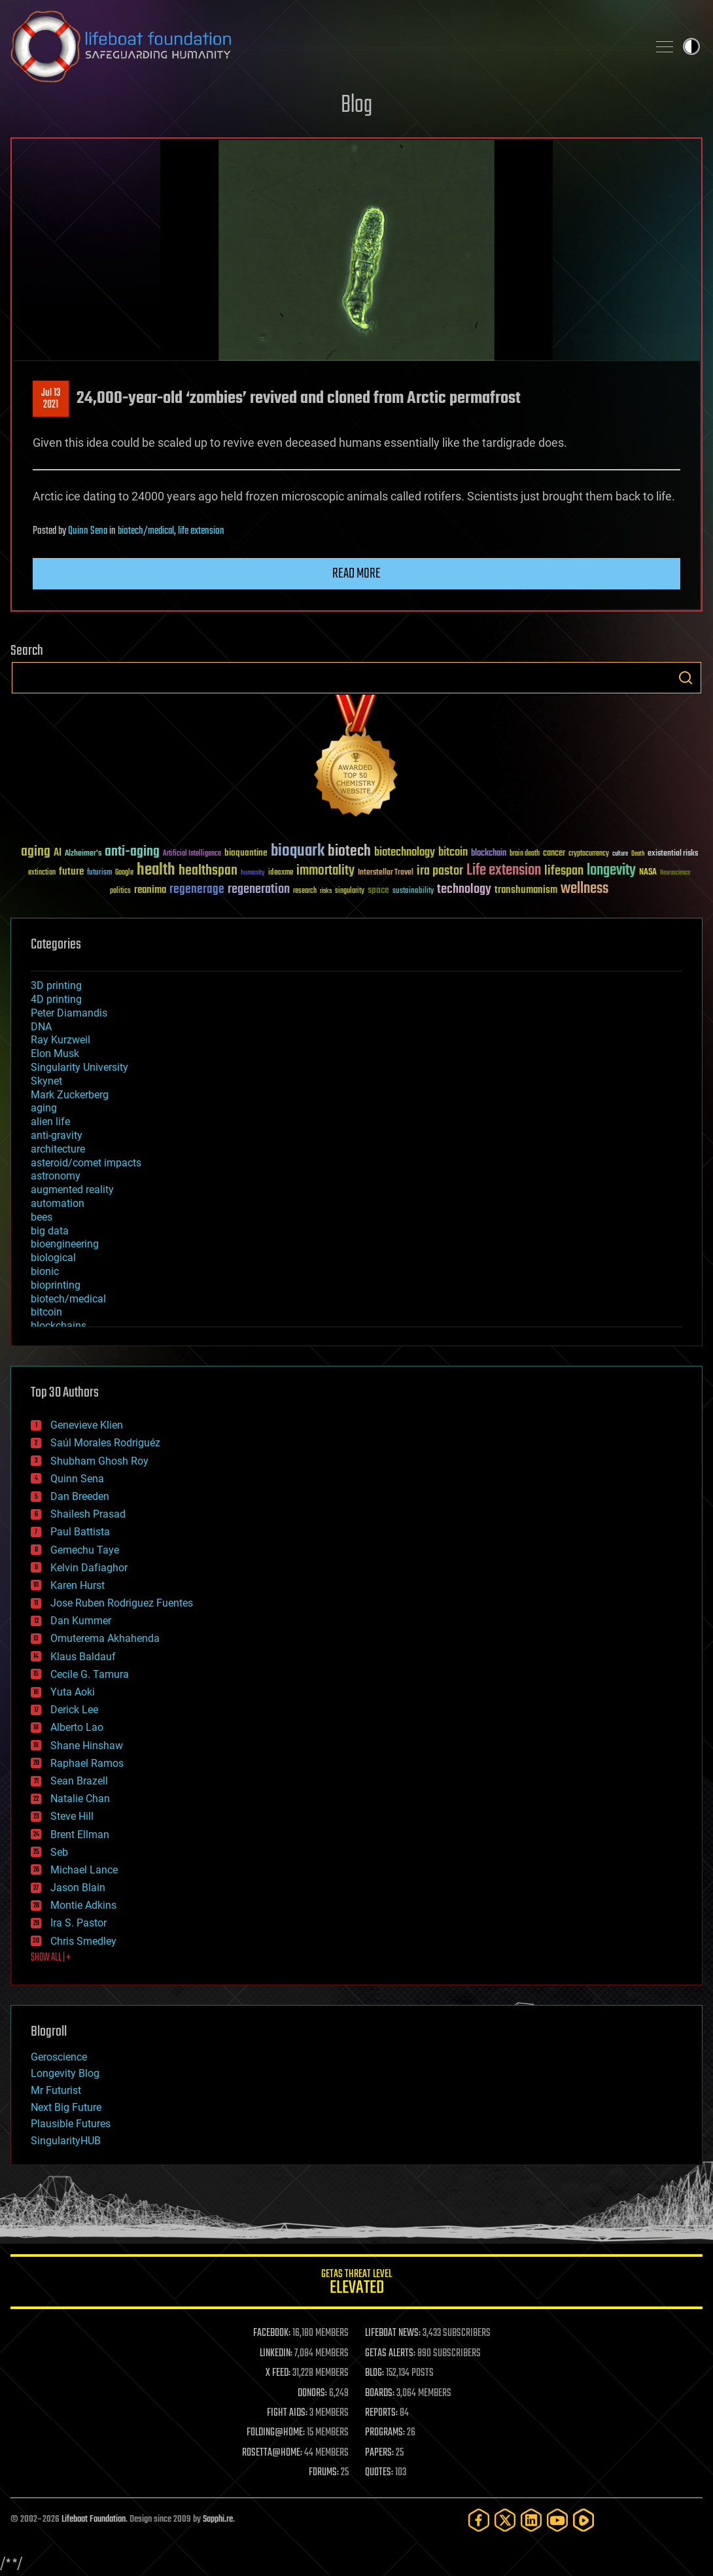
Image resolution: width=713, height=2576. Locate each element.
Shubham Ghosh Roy (99, 1461)
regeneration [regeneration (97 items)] (259, 889)
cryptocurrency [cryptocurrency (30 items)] (588, 854)
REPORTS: (381, 2413)
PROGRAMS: (385, 2432)
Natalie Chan (80, 1798)
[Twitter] (505, 2520)
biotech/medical (146, 531)
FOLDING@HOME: (276, 2432)
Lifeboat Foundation (93, 2519)
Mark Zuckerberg (70, 1094)
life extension (201, 531)
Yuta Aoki (72, 1692)
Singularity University (79, 1067)
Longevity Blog (65, 2073)
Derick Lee (74, 1709)
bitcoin (46, 1312)
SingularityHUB (66, 2140)
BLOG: (374, 2373)
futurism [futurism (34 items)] (99, 873)
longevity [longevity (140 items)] (611, 870)
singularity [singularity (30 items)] (349, 891)
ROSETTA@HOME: (272, 2453)
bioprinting (55, 1285)
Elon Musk (55, 1053)
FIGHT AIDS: (287, 2413)
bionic (45, 1271)
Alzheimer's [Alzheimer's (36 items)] (83, 854)
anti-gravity (56, 1135)
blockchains (58, 1325)
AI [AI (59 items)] (57, 853)
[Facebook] (478, 2520)
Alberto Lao (76, 1727)
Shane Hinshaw (86, 1745)
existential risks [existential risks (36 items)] (673, 854)
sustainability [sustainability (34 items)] (413, 891)
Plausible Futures (71, 2123)
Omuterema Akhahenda (105, 1638)
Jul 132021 (50, 399)
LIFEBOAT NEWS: (393, 2333)
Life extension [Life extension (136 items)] (503, 870)
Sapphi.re (218, 2519)
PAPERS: (379, 2453)
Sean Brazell (79, 1781)
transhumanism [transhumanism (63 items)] (526, 890)
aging (44, 1108)
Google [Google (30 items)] (124, 873)
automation (57, 1203)
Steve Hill (72, 1816)
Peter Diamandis (69, 1013)
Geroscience (59, 2057)
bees (41, 1217)
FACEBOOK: (271, 2333)
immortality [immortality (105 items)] (325, 871)
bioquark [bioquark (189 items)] (297, 851)
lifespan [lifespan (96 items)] (563, 871)
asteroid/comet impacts (86, 1163)
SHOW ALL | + (51, 1957)
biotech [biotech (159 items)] (349, 851)
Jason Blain (77, 1887)
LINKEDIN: (276, 2353)
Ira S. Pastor (78, 1923)
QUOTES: (379, 2472)
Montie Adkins (83, 1905)
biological (53, 1257)
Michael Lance (84, 1870)
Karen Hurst (77, 1585)
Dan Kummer (80, 1620)
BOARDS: (379, 2393)
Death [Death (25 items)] (637, 854)
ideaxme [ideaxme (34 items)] (280, 873)
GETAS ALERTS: (390, 2353)
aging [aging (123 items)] (35, 852)
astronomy (55, 1176)
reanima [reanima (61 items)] (150, 890)
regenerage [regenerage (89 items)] (196, 889)
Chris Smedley (83, 1941)
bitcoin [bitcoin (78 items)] (453, 853)
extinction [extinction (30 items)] (42, 873)
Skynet (46, 1081)
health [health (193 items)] (156, 870)
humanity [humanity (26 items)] (253, 873)
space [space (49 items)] (378, 890)
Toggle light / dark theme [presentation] (691, 46)
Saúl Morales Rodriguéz (105, 1442)
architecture (58, 1149)
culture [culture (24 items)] (620, 854)
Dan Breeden (79, 1496)
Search (685, 677)
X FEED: (278, 2373)
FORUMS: (324, 2472)
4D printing (56, 999)
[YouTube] (557, 2520)
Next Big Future (66, 2107)
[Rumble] (583, 2520)
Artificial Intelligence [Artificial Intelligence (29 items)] (192, 854)
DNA (41, 1026)
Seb (59, 1852)
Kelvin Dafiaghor (89, 1567)
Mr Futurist (56, 2090)
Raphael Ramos (87, 1763)
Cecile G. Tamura (89, 1674)
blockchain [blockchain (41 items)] (488, 853)
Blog (356, 105)
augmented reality (72, 1189)
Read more (356, 574)
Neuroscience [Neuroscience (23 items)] (675, 873)
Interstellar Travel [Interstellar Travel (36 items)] (385, 873)
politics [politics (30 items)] (120, 891)
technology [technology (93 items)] (464, 889)
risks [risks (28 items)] (326, 891)
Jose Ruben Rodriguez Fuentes (121, 1603)
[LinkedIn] (531, 2520)
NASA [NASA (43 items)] (648, 872)
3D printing (56, 985)
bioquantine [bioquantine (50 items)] (246, 852)
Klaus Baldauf (83, 1656)
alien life (50, 1121)
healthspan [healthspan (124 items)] (208, 871)
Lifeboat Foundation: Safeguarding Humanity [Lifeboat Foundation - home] (323, 46)
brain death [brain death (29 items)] (525, 854)
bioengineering (65, 1244)
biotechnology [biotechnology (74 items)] (404, 853)
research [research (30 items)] (305, 891)
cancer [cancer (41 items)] (554, 853)
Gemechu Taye (84, 1550)
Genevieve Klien (86, 1425)
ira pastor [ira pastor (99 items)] (440, 871)
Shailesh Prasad (88, 1514)
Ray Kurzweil (60, 1040)
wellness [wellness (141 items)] (584, 888)
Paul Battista (80, 1531)
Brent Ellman (79, 1834)
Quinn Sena (87, 531)
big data (50, 1231)
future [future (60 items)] (71, 871)
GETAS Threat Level (356, 2284)
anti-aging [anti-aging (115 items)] (132, 852)
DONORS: (312, 2393)
